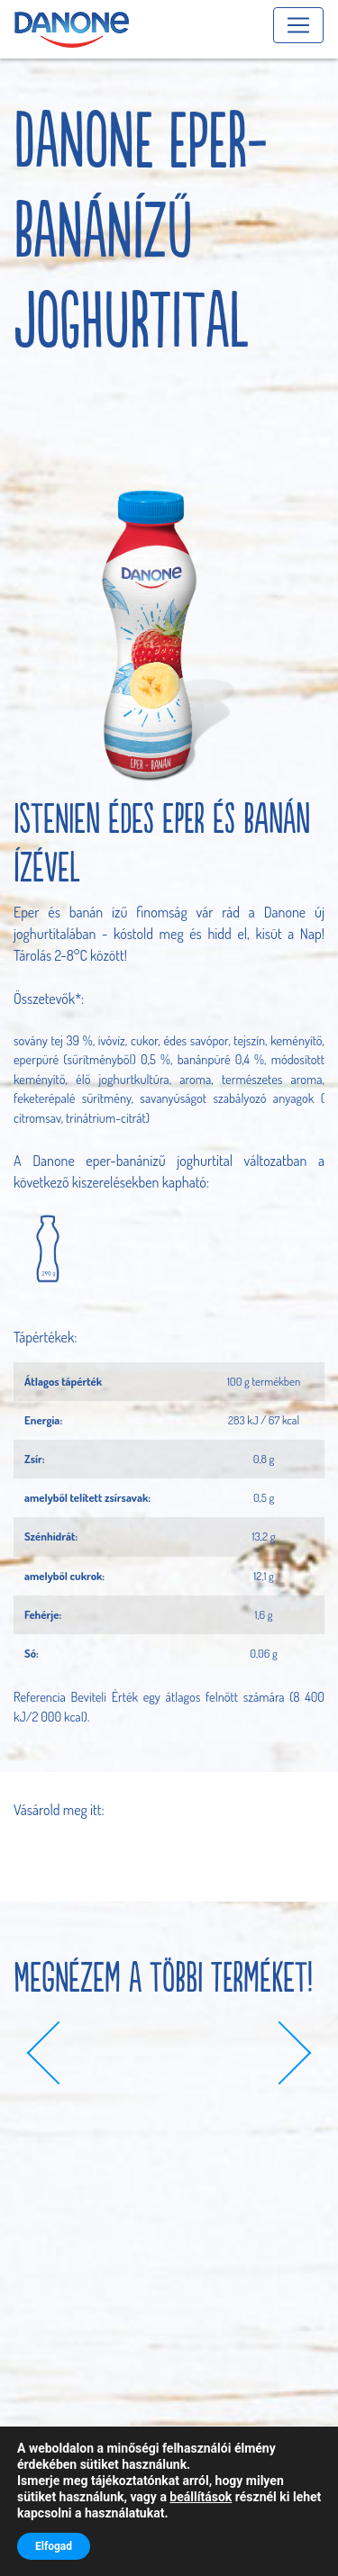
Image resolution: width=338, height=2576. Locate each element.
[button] (59, 2053)
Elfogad (53, 2546)
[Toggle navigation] (298, 25)
